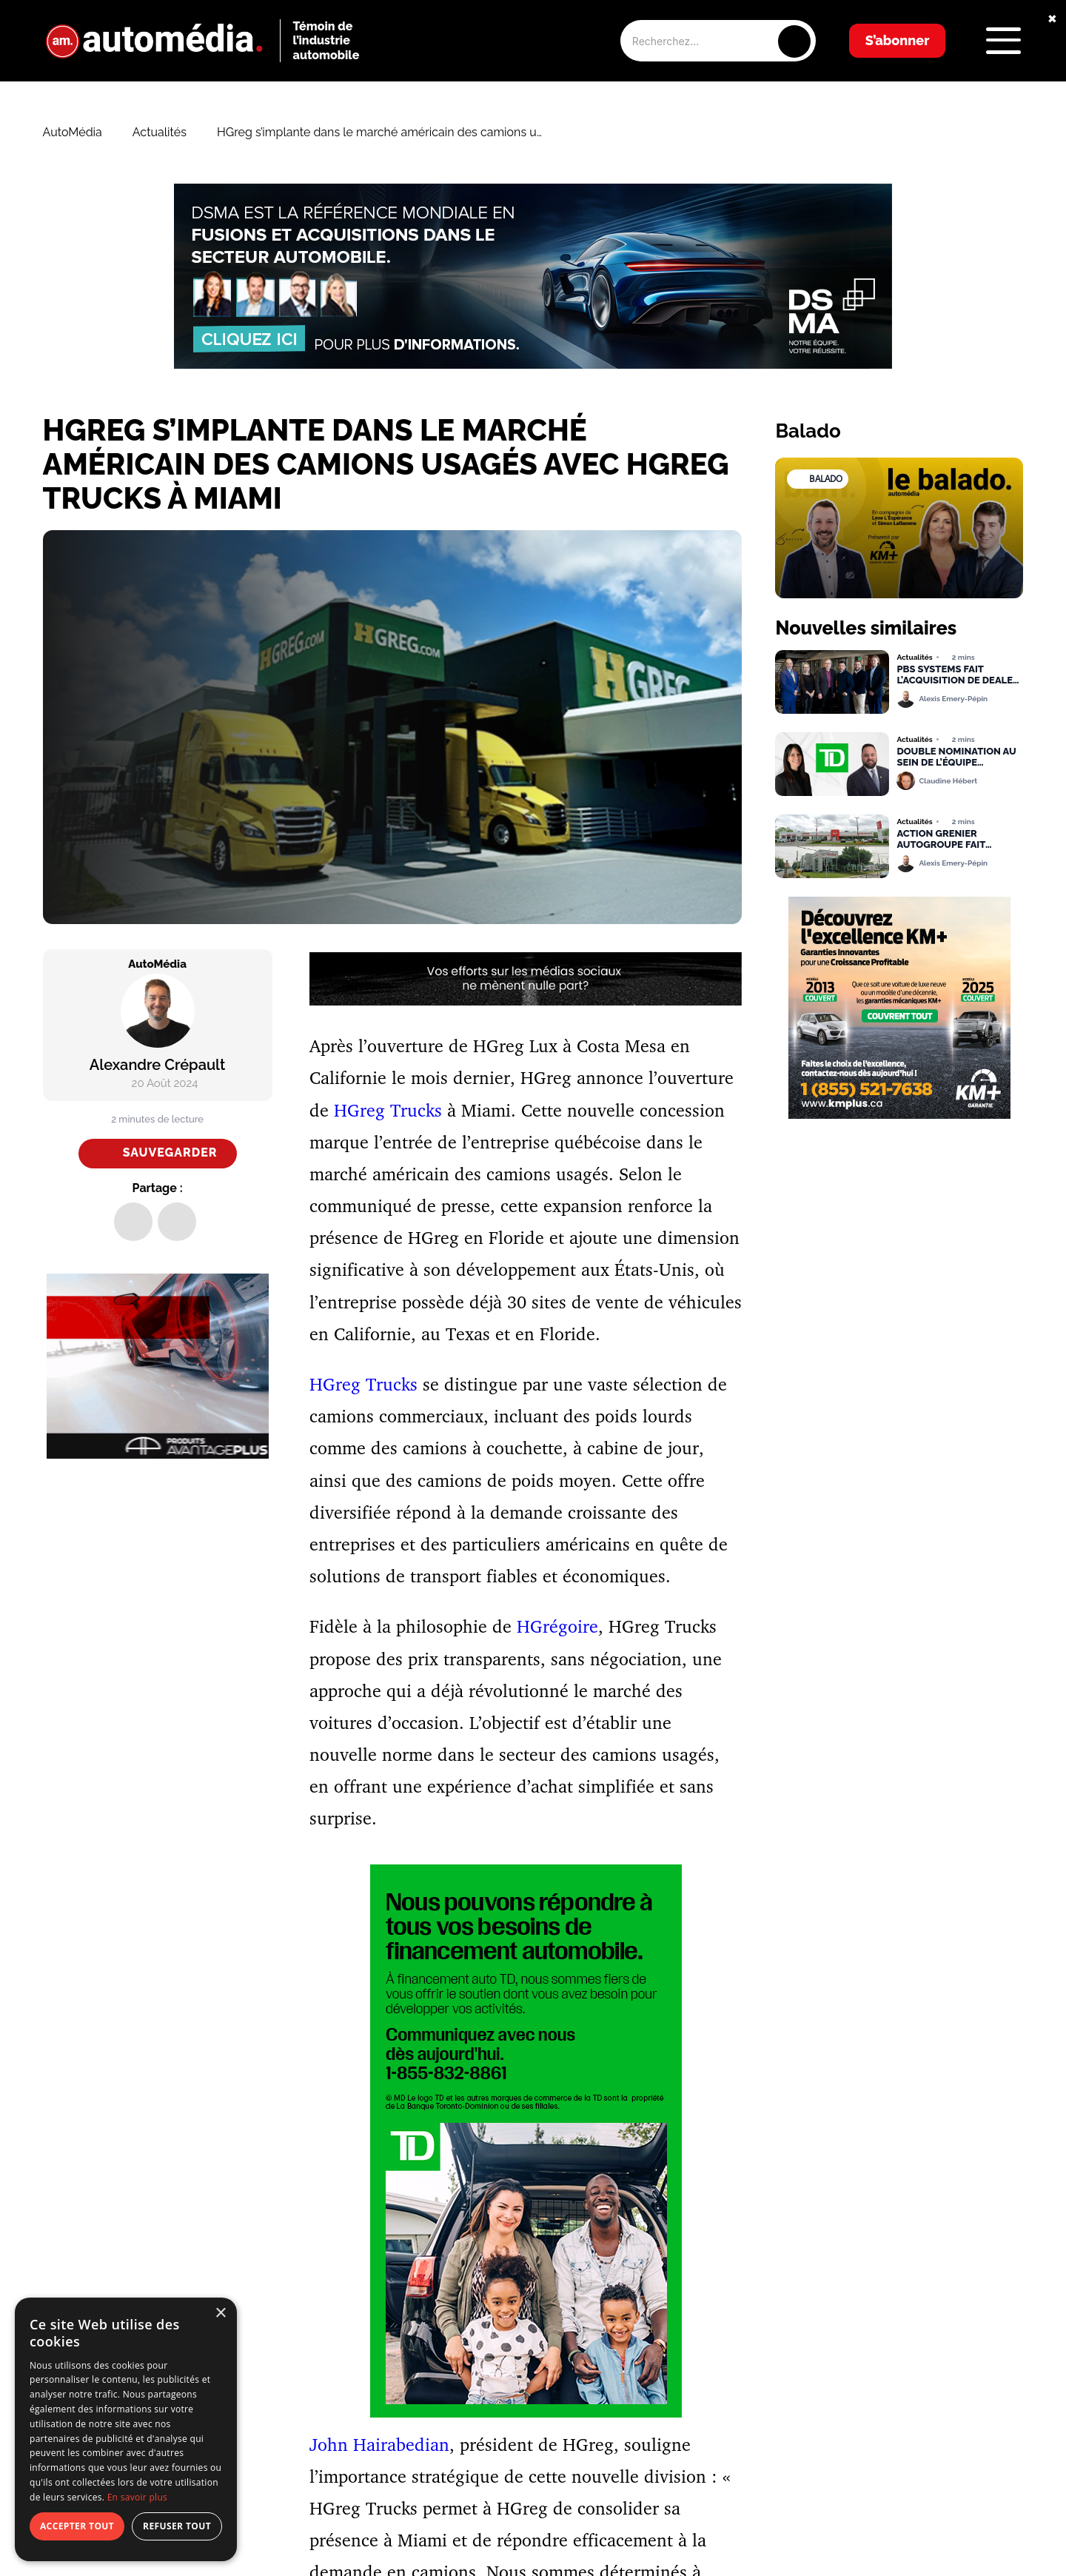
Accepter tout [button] (77, 2526)
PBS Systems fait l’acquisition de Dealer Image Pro (957, 675)
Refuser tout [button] (177, 2526)
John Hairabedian (379, 2444)
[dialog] (126, 2429)
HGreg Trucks (388, 1110)
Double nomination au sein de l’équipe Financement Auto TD (956, 757)
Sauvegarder (170, 1152)
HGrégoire (557, 1626)
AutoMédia (72, 132)
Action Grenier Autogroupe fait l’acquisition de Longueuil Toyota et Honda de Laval (950, 840)
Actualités (160, 132)
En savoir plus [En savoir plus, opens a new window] (137, 2497)
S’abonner (897, 40)
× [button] (220, 2313)
